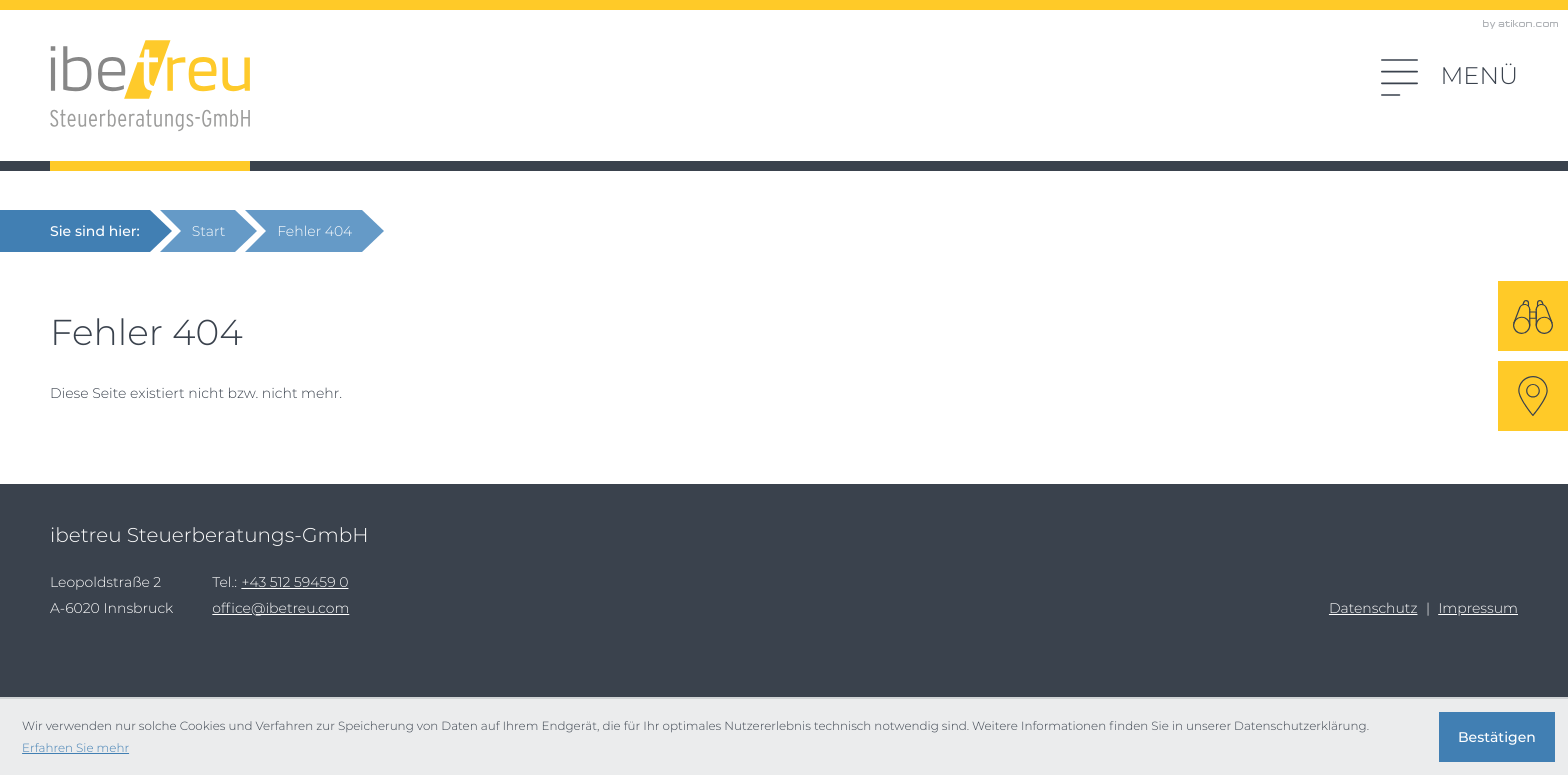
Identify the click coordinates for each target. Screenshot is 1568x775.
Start (209, 231)
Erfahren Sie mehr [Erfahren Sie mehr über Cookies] (75, 747)
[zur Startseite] (150, 86)
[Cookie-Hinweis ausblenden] (1497, 737)
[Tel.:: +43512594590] (294, 582)
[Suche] (1533, 316)
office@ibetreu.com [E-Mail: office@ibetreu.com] (280, 608)
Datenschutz (1373, 608)
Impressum (1478, 608)
